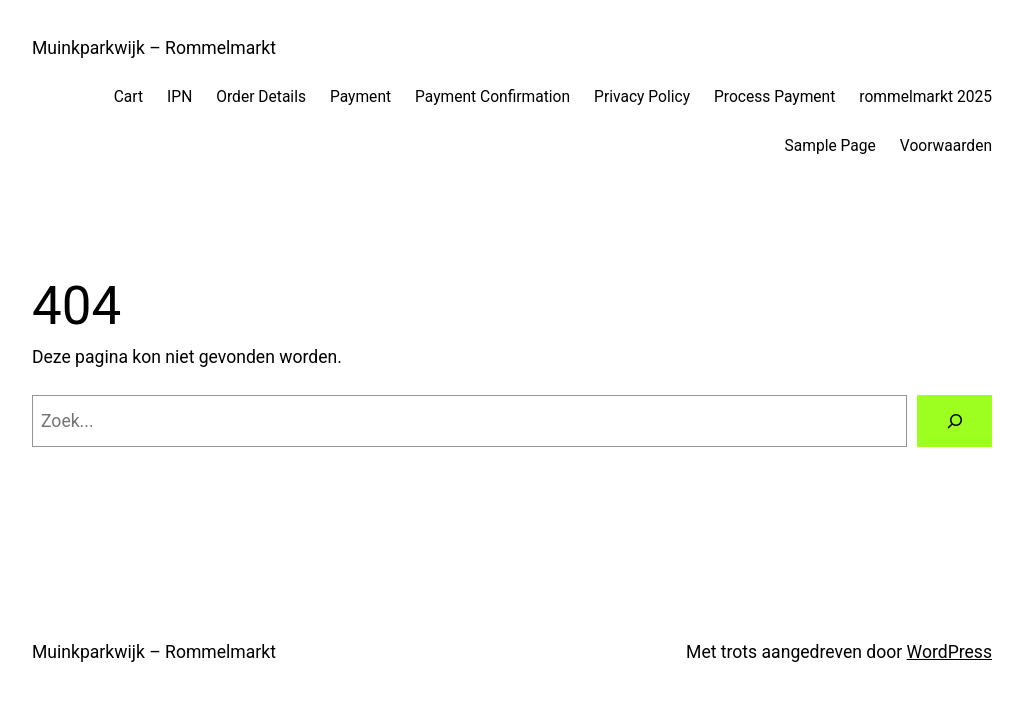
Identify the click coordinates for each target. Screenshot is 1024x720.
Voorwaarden (946, 146)
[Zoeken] (954, 420)
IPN (179, 97)
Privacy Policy (642, 97)
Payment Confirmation (492, 97)
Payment (360, 97)
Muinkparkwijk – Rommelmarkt (154, 48)
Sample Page (830, 146)
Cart (128, 97)
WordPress (949, 652)
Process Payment (774, 97)
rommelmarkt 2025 (925, 97)
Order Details (261, 97)
